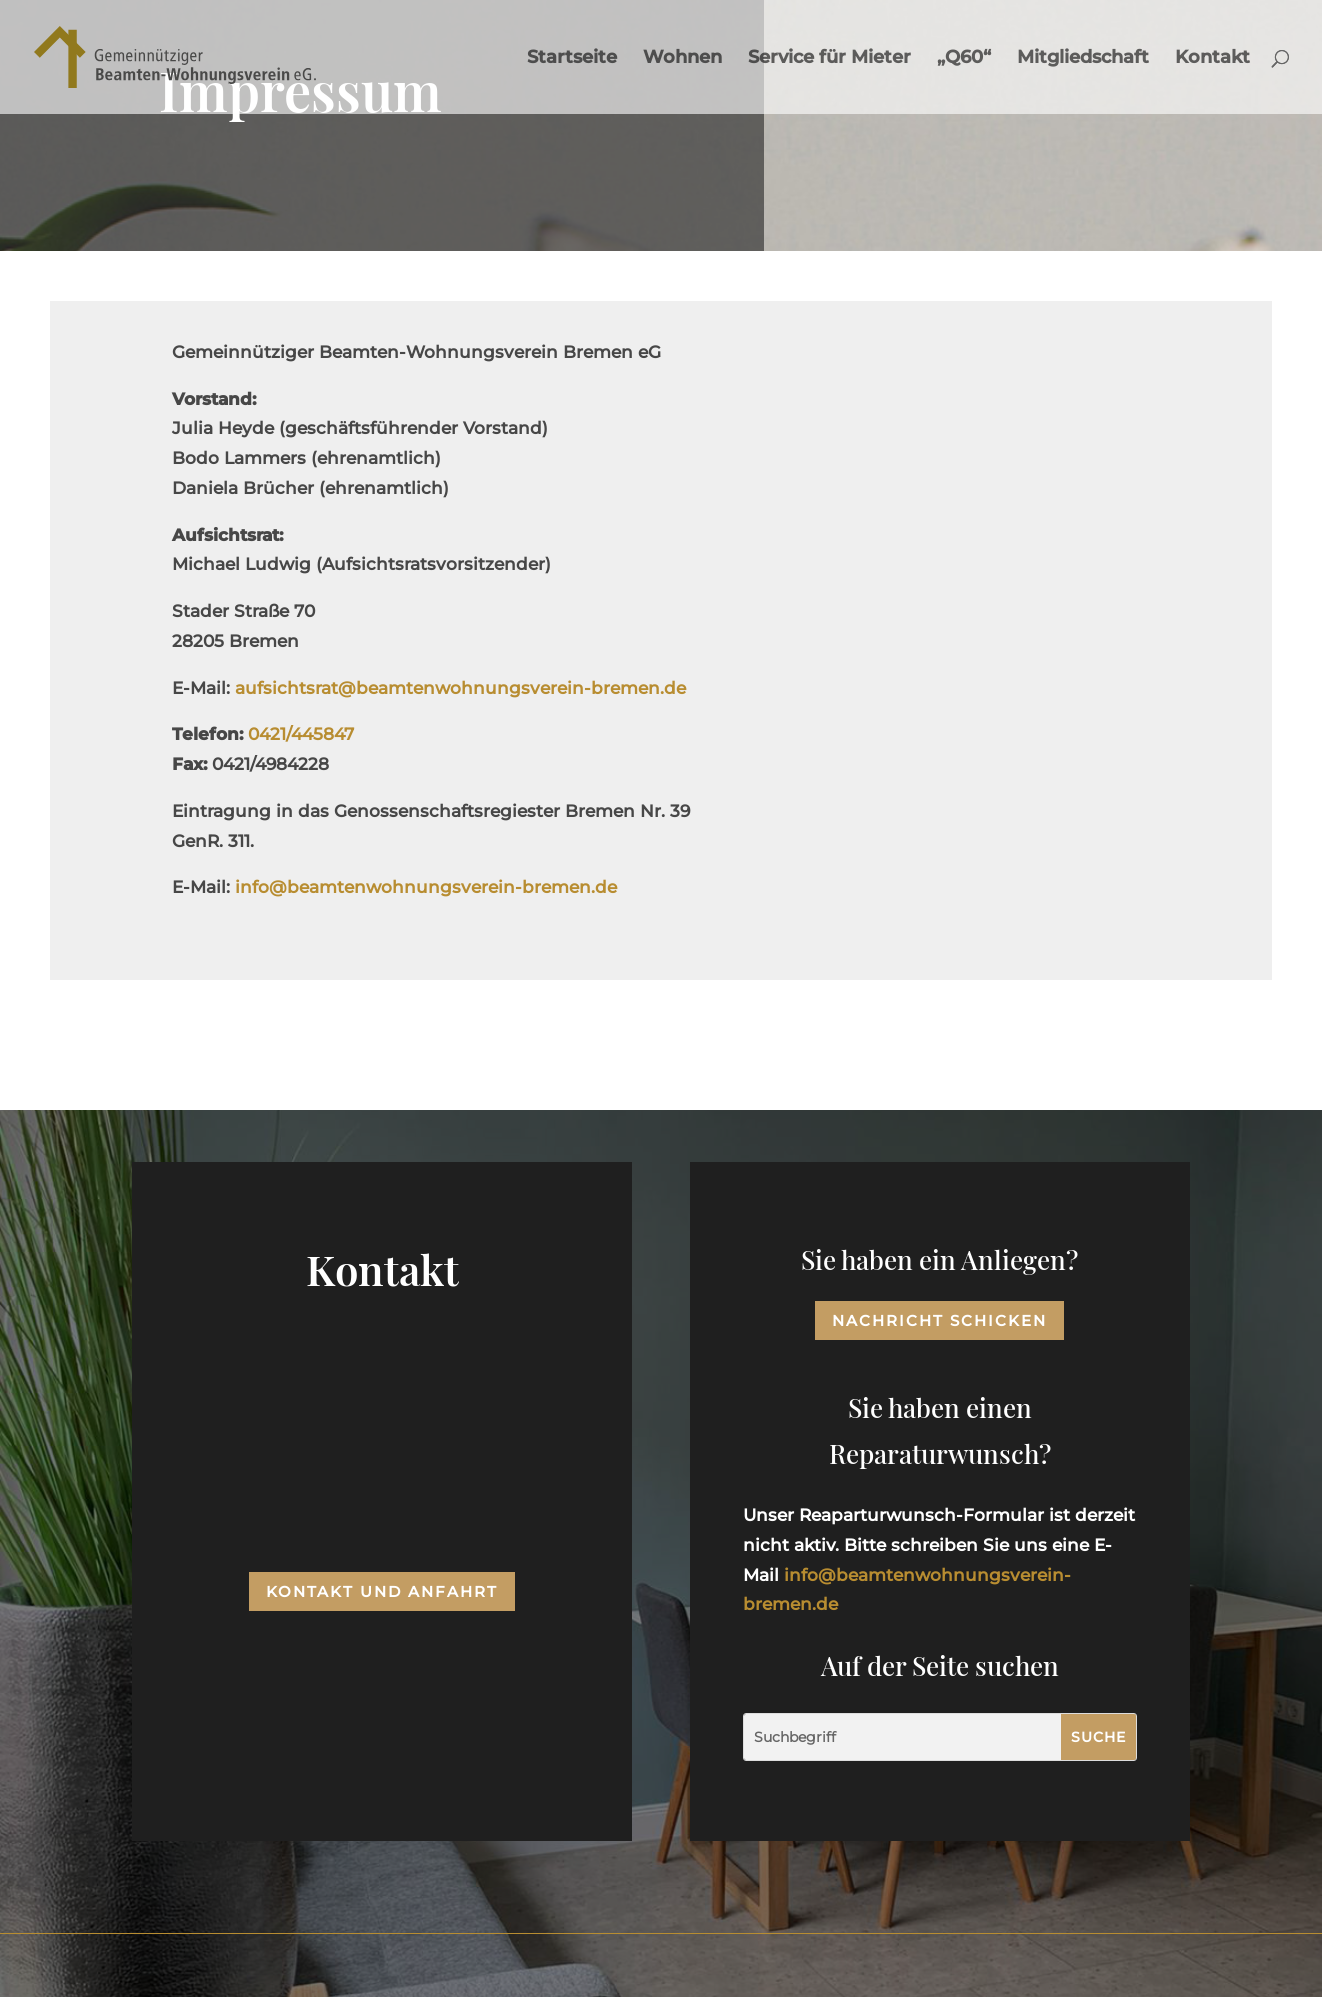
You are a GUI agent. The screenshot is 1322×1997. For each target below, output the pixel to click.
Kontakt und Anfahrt (382, 1591)
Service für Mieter (829, 59)
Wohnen (682, 59)
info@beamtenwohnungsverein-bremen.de (426, 887)
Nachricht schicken (939, 1320)
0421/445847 (301, 734)
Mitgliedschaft (1083, 59)
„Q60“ (964, 59)
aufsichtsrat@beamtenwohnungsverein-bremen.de (460, 688)
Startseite (572, 59)
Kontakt (1212, 59)
